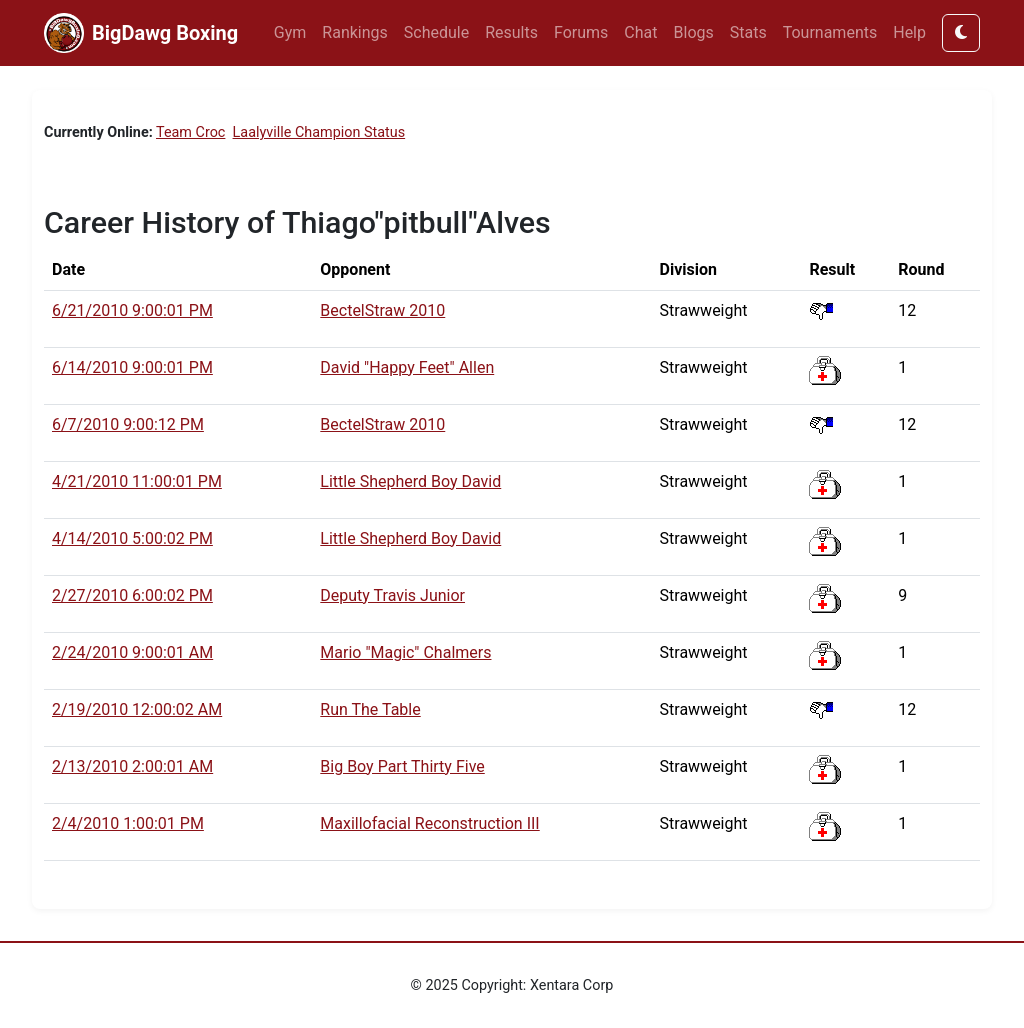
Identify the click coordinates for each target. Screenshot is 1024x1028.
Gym (290, 32)
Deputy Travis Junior (392, 595)
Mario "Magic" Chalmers (405, 652)
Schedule (436, 32)
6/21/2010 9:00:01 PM (132, 310)
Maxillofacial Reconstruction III (429, 823)
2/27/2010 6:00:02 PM (132, 595)
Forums (581, 32)
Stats (748, 32)
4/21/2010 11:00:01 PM (137, 481)
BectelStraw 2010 (382, 310)
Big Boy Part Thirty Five (402, 766)
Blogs (694, 32)
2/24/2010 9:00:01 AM (132, 652)
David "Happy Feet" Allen (407, 367)
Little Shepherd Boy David (410, 481)
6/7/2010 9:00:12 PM (128, 424)
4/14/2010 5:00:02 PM (132, 538)
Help (909, 32)
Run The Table (370, 709)
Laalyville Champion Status (319, 132)
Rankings (354, 32)
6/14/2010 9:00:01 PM (132, 367)
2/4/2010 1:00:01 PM (128, 823)
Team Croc (190, 132)
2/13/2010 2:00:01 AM (132, 766)
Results (511, 32)
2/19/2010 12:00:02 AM (137, 709)
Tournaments (830, 32)
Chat (640, 32)
